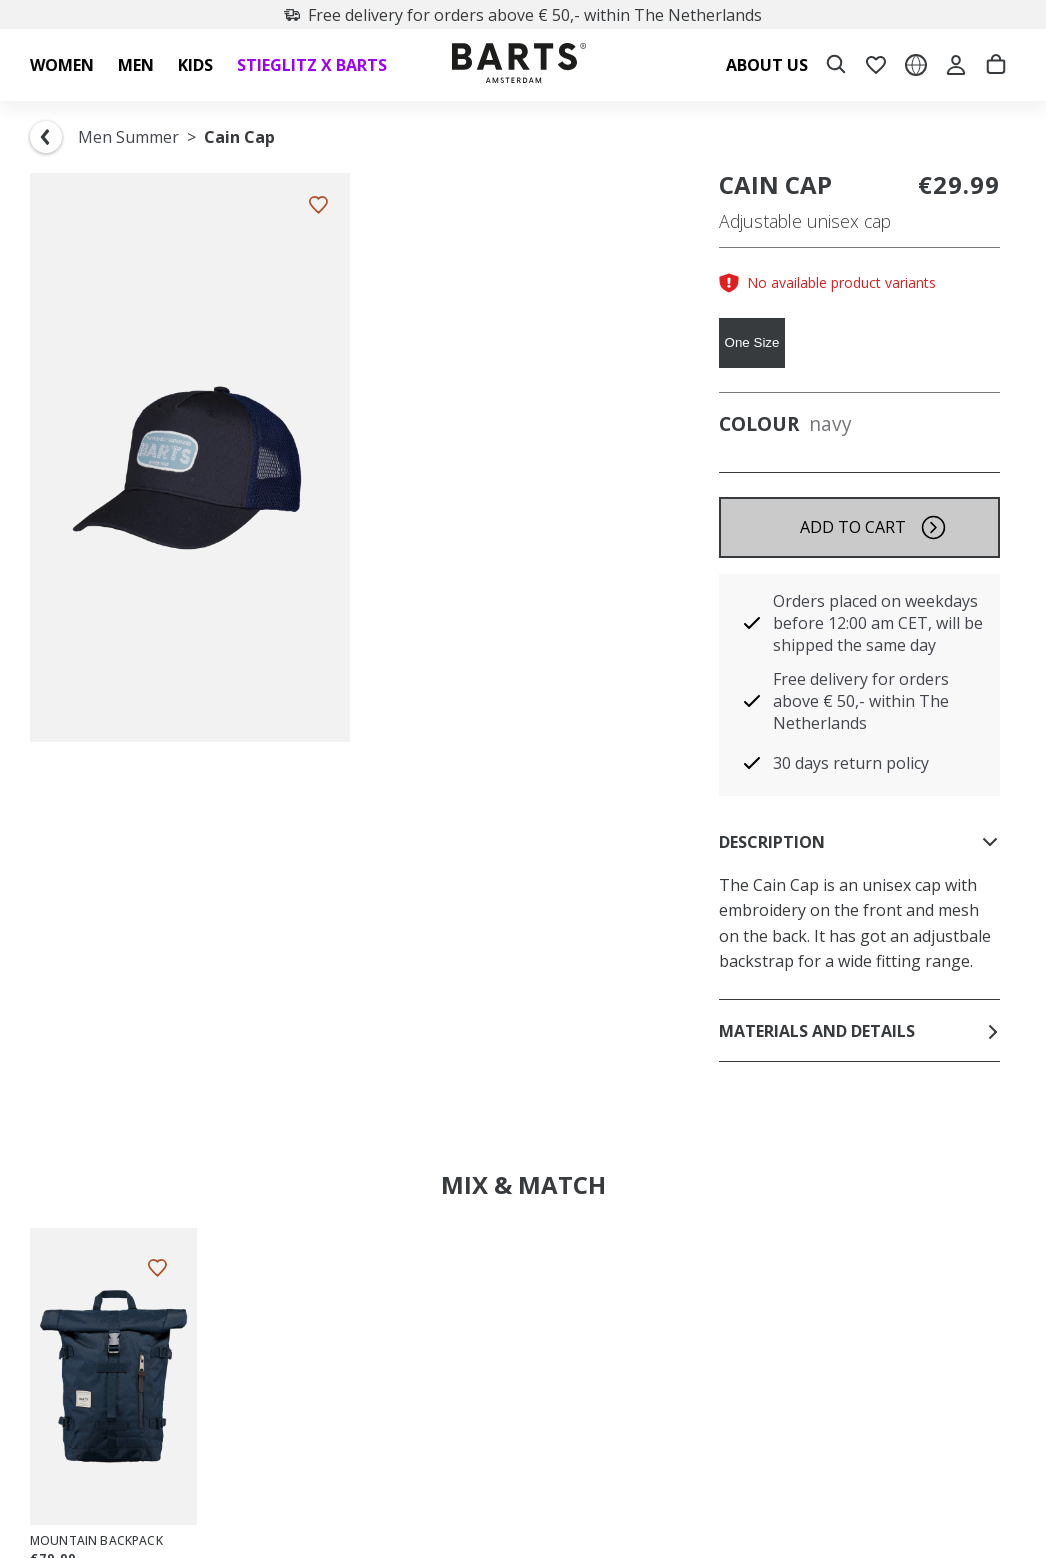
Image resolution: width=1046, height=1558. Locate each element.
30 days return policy (851, 763)
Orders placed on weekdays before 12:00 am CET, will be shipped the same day (878, 623)
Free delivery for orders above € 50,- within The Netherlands (523, 15)
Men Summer (128, 137)
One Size (752, 342)
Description (859, 842)
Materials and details (859, 1031)
